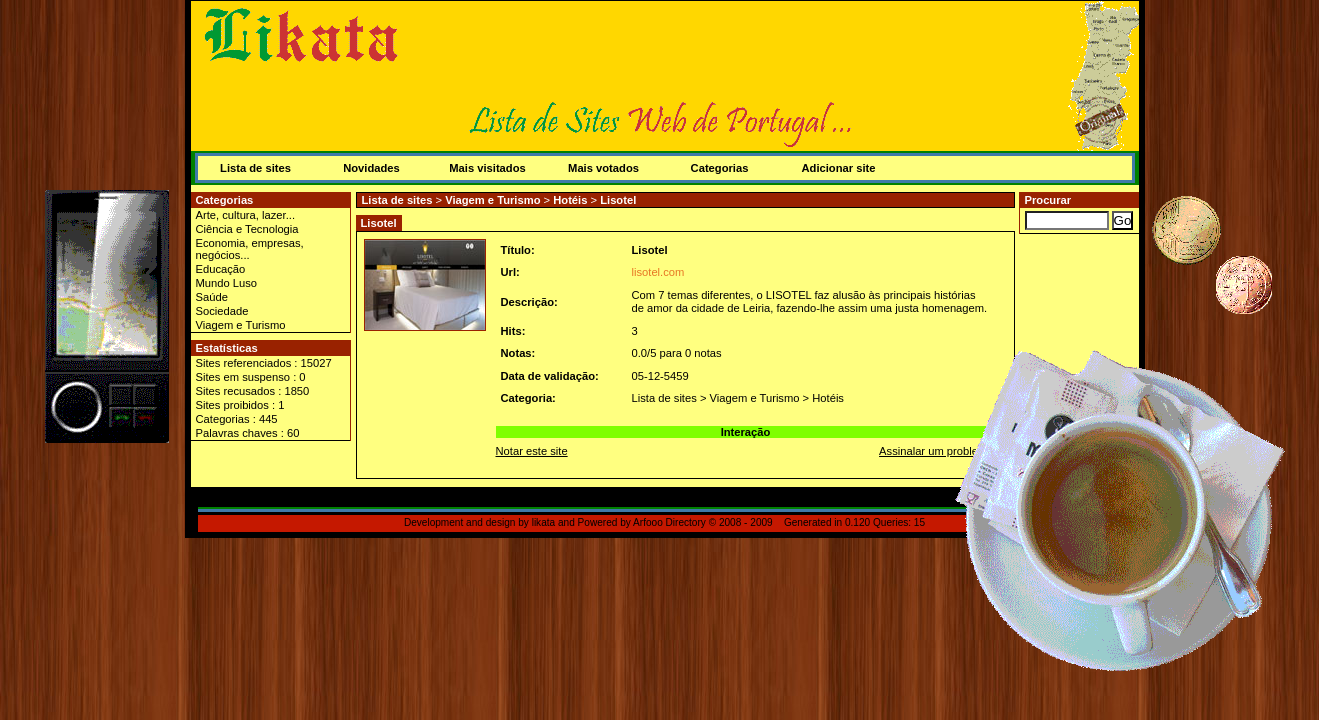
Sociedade (222, 311)
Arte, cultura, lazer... (246, 215)
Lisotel (618, 200)
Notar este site (532, 451)
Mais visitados (487, 168)
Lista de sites (255, 168)
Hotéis (570, 200)
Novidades (371, 168)
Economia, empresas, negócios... (250, 249)
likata (544, 522)
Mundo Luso (227, 283)
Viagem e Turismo (241, 325)
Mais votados (603, 168)
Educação (221, 269)
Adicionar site (839, 168)
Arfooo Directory (669, 522)
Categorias (720, 168)
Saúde (212, 297)
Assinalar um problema (936, 451)
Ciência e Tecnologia (247, 229)
